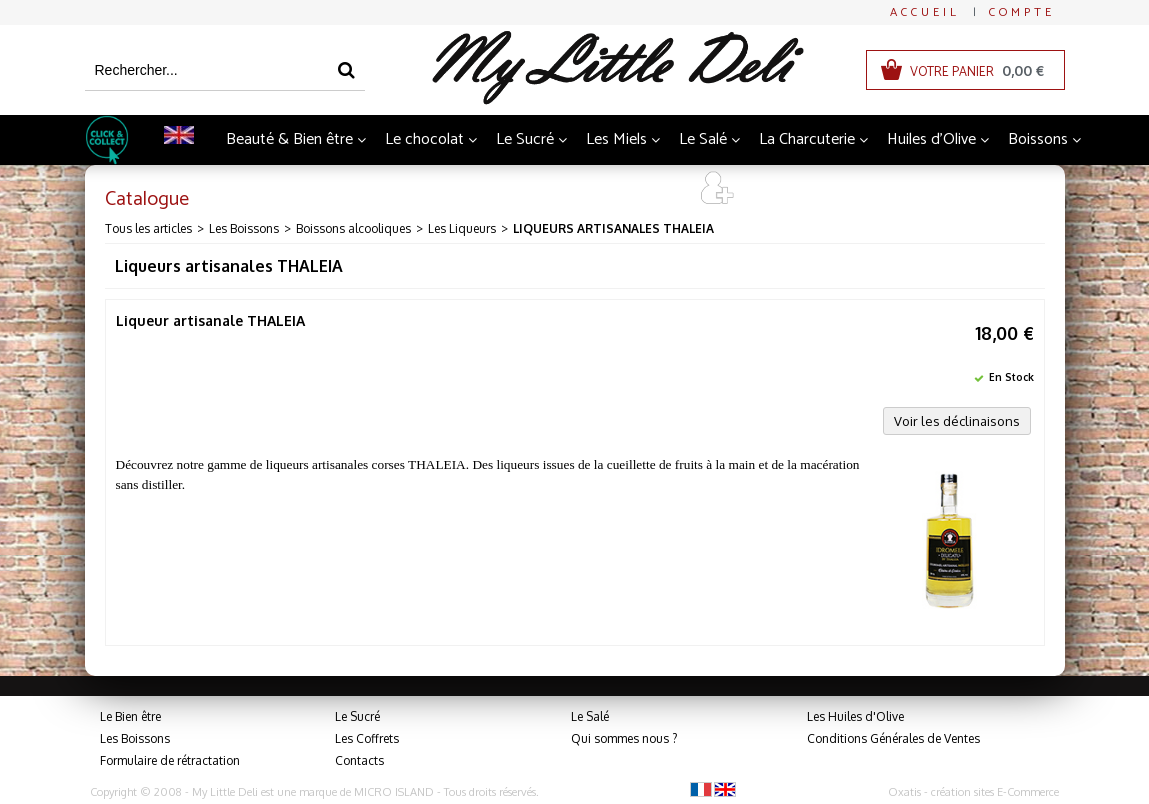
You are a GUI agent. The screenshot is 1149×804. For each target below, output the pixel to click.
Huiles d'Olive (931, 139)
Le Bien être (130, 716)
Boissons (1038, 139)
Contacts (359, 760)
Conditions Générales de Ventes (893, 738)
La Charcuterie (807, 139)
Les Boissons (244, 228)
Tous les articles (148, 228)
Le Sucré (525, 139)
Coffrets (588, 189)
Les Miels (616, 139)
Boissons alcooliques (353, 228)
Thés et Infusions (472, 189)
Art (657, 189)
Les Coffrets (367, 738)
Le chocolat (424, 139)
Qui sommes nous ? (624, 738)
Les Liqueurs (462, 228)
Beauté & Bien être (289, 139)
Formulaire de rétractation (170, 760)
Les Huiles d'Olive (855, 716)
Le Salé (703, 139)
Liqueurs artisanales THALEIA (613, 228)
